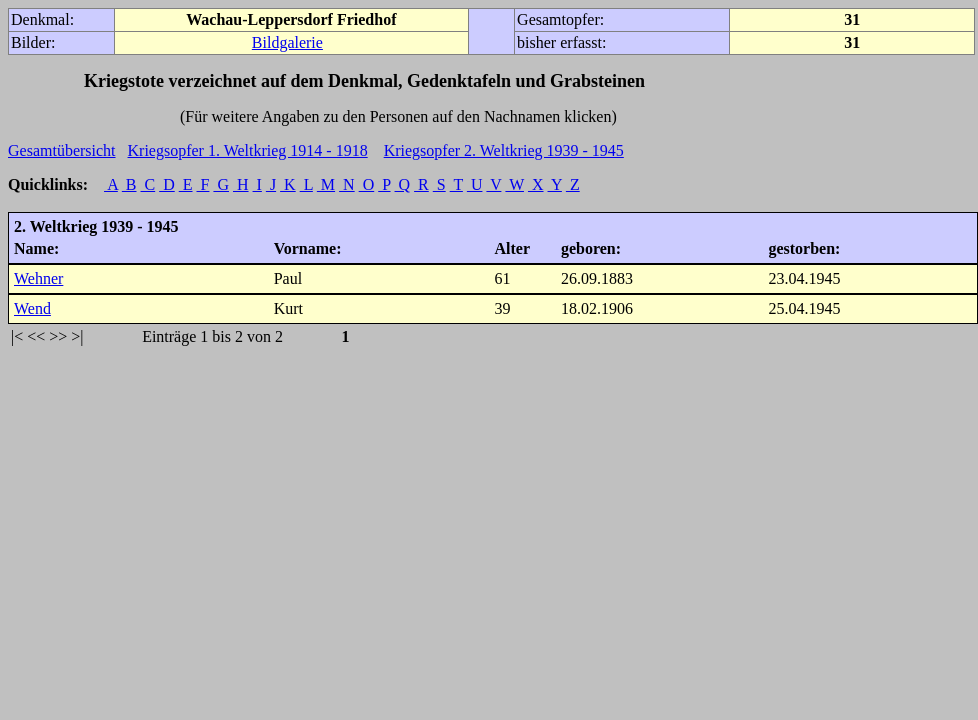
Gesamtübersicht (62, 150)
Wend (32, 308)
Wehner (38, 278)
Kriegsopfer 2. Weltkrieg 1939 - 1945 (504, 150)
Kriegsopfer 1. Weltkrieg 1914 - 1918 (248, 150)
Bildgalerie (287, 42)
